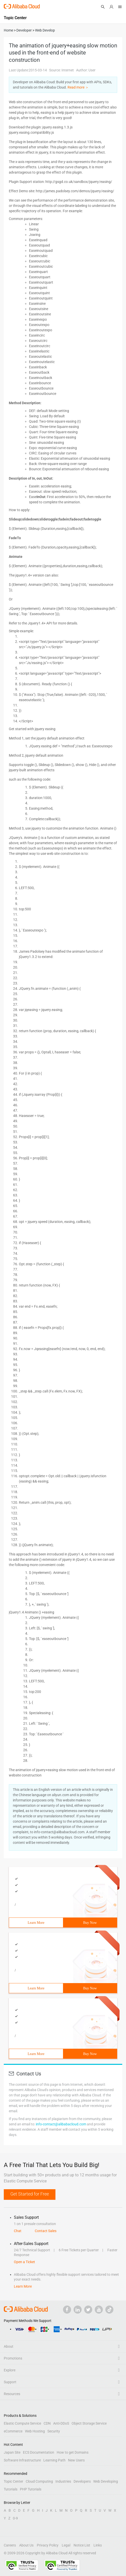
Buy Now (90, 1923)
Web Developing (105, 2481)
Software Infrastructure (22, 2460)
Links (97, 2545)
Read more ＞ (78, 87)
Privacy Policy (47, 2545)
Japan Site (12, 2452)
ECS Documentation (38, 2452)
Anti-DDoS (61, 2423)
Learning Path (54, 2460)
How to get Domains (72, 2452)
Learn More (36, 1923)
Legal (66, 2545)
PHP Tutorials (30, 2489)
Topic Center (13, 2481)
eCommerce (13, 2431)
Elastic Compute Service (22, 2423)
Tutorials (10, 2489)
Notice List (82, 2545)
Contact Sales (45, 2231)
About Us (26, 2545)
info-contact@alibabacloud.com (61, 2124)
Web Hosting (35, 2431)
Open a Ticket (24, 2262)
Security (53, 2431)
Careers (10, 2545)
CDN (47, 2423)
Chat (17, 2231)
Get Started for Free (29, 2194)
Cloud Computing (39, 2481)
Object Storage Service (89, 2423)
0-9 (15, 2518)
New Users (76, 2460)
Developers (82, 2481)
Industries (63, 2481)
